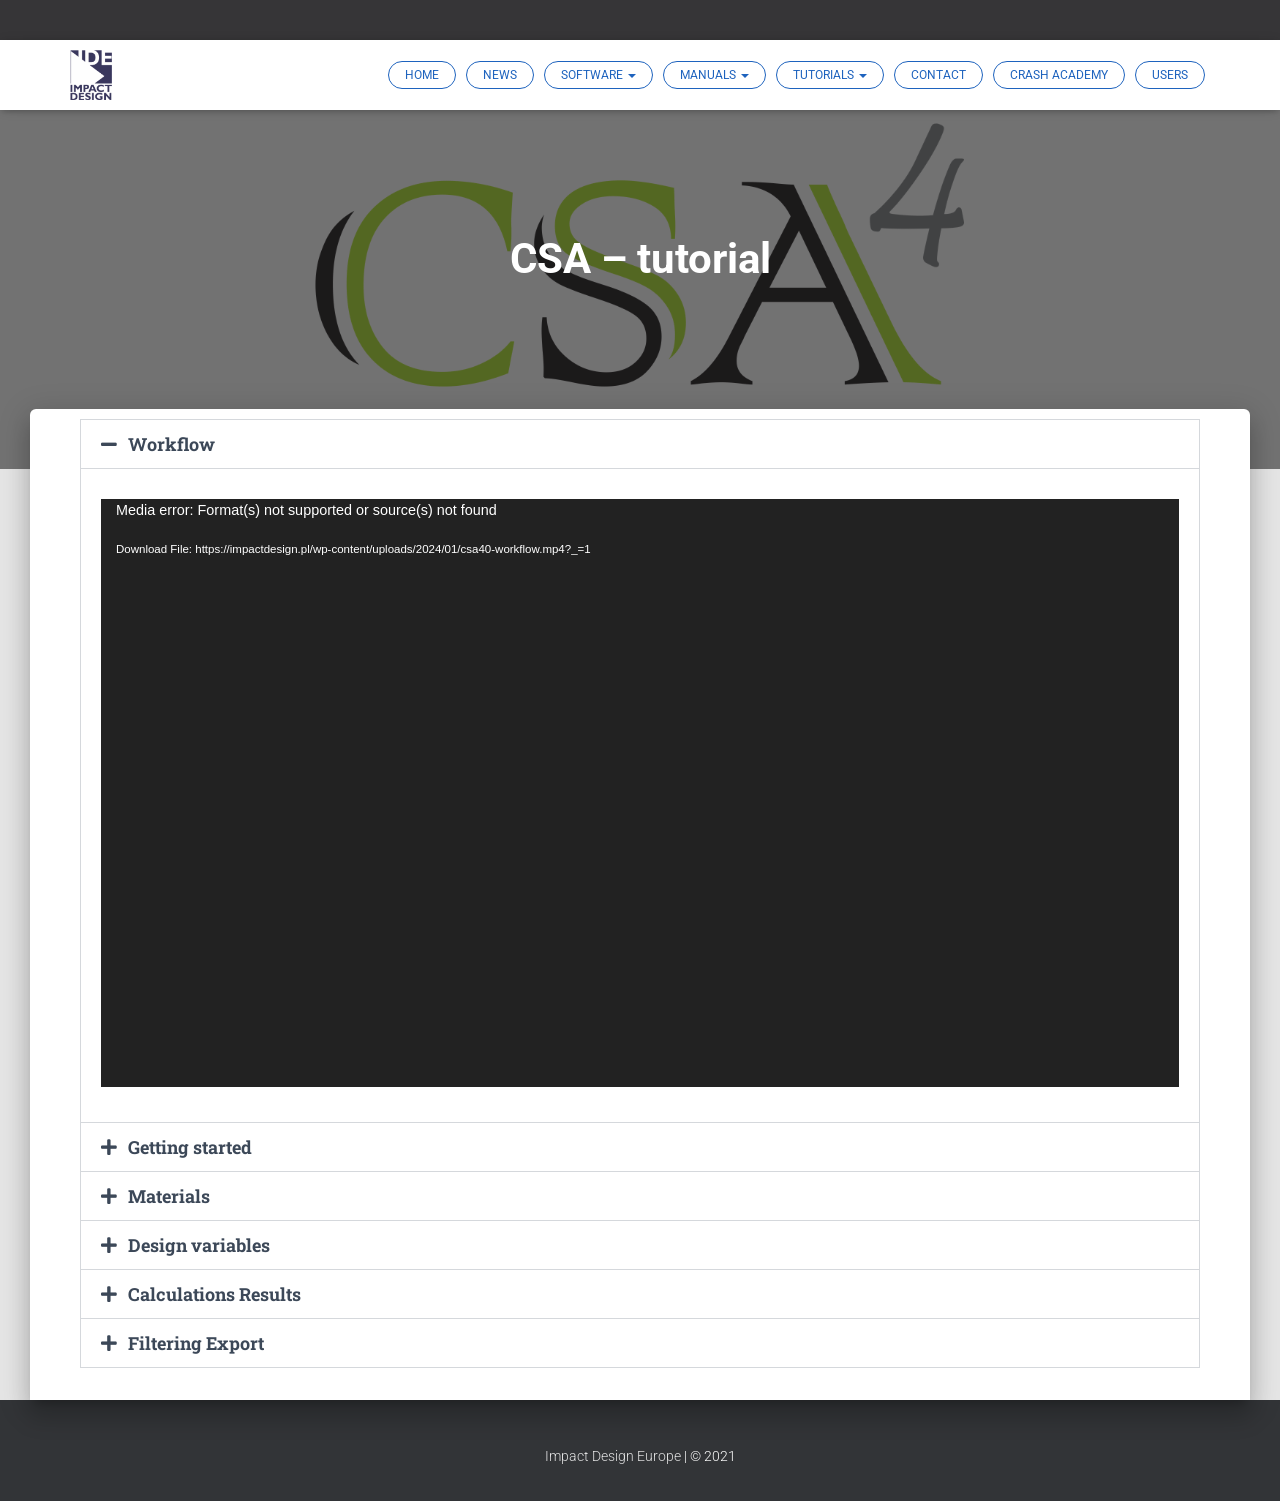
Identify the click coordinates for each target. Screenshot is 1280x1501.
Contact (938, 75)
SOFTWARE (598, 75)
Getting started (190, 1147)
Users (1170, 75)
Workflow (171, 444)
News (500, 75)
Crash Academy (1059, 75)
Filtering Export (196, 1343)
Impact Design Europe (613, 1456)
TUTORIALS (830, 75)
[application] (640, 793)
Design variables (199, 1245)
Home (422, 75)
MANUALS (714, 75)
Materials (169, 1196)
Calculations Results (214, 1294)
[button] (640, 444)
